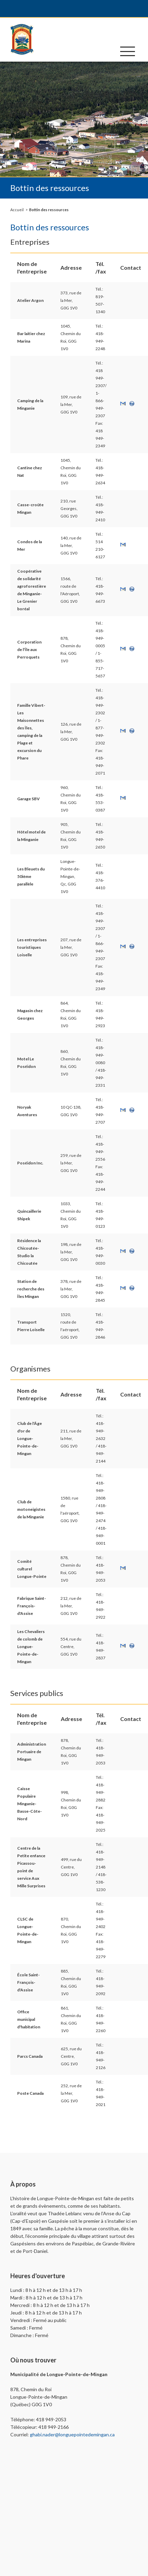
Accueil (17, 209)
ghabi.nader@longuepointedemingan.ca (72, 2434)
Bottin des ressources (49, 209)
